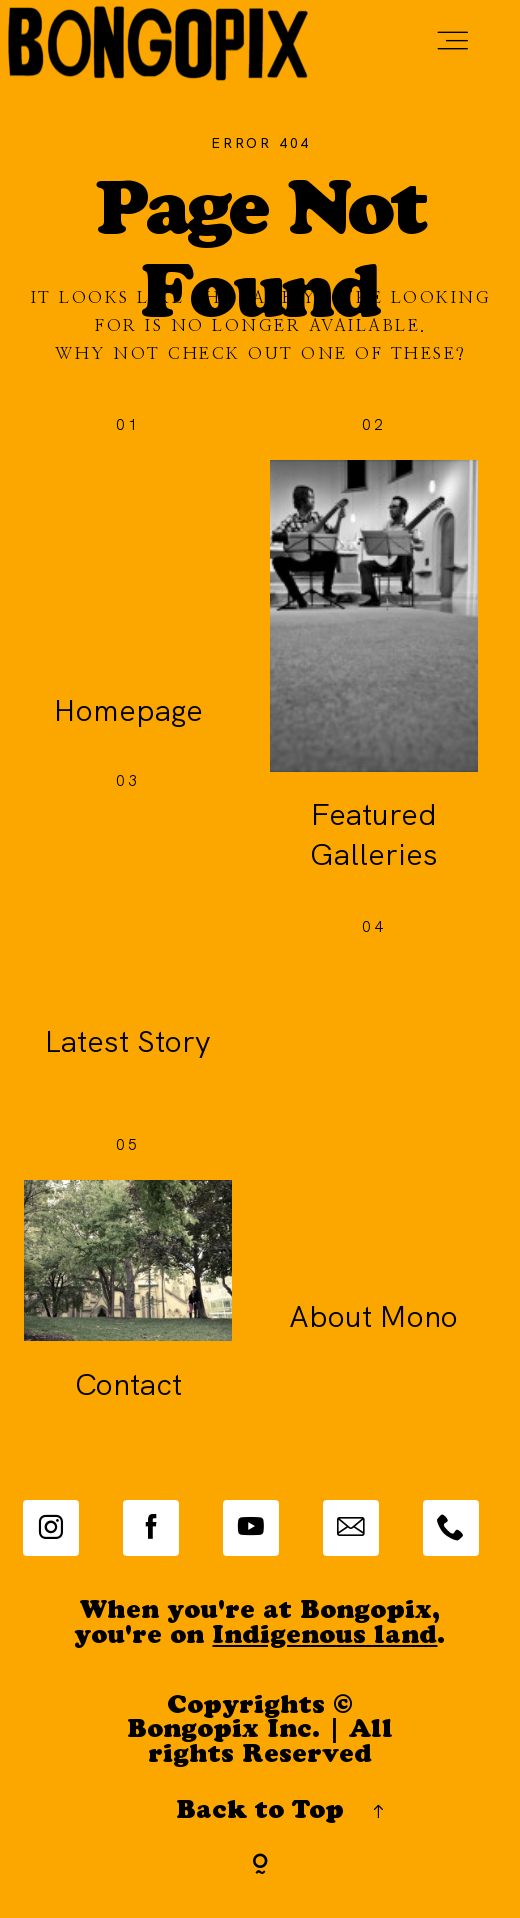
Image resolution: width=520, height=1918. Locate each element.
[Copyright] (260, 1866)
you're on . (259, 1637)
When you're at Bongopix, (260, 1612)
